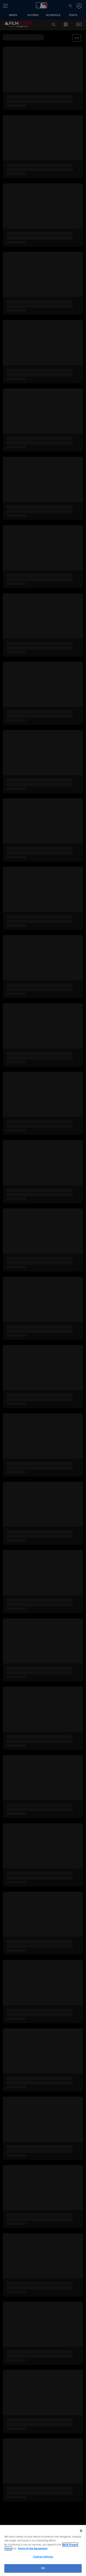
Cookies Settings (43, 2556)
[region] (43, 2550)
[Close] (81, 2530)
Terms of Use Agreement (32, 2548)
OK (43, 2568)
